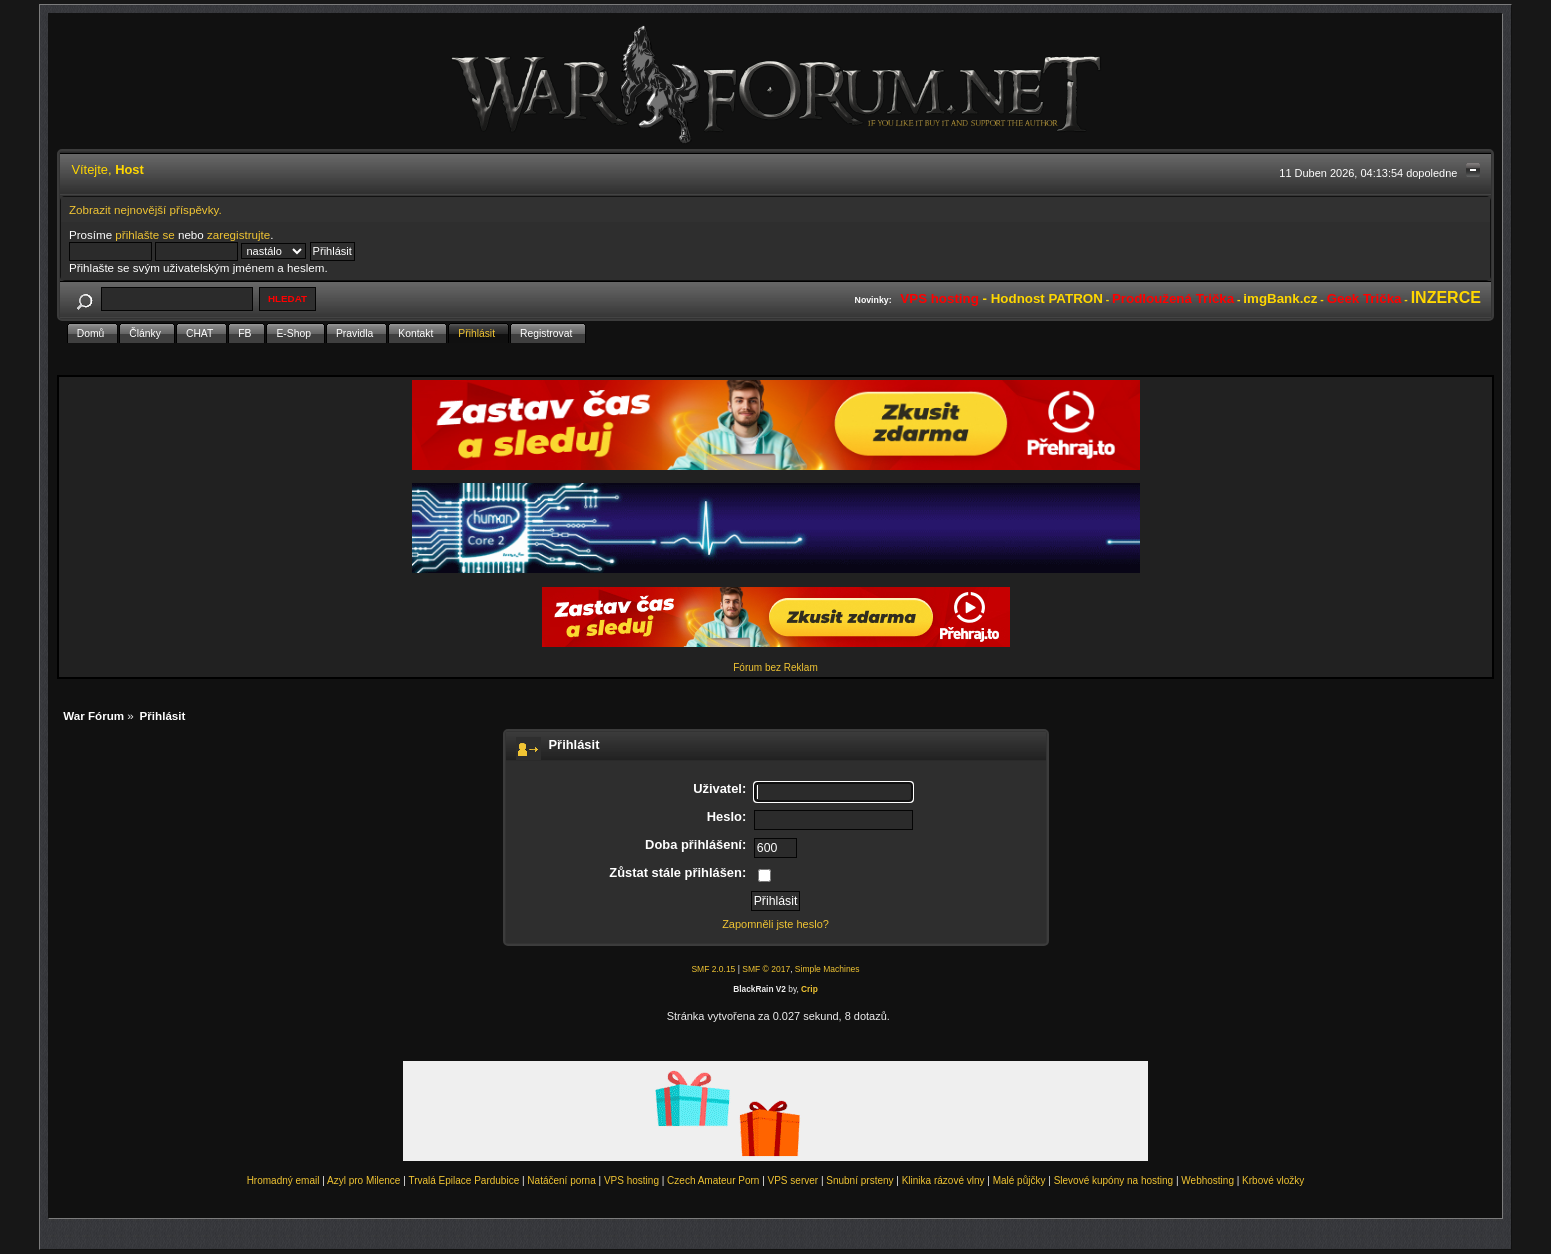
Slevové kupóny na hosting (1114, 1180)
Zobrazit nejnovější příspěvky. (145, 209)
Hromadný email (283, 1180)
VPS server (793, 1180)
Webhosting (1207, 1180)
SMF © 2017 (766, 969)
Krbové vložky (1273, 1180)
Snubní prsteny (859, 1180)
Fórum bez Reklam (775, 667)
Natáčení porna (561, 1180)
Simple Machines (827, 969)
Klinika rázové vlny (943, 1180)
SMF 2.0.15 (713, 969)
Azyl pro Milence (363, 1180)
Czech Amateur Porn (713, 1180)
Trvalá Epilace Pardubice (463, 1180)
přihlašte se (144, 234)
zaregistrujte (238, 234)
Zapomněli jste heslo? (775, 924)
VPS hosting (631, 1180)
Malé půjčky (1019, 1180)
